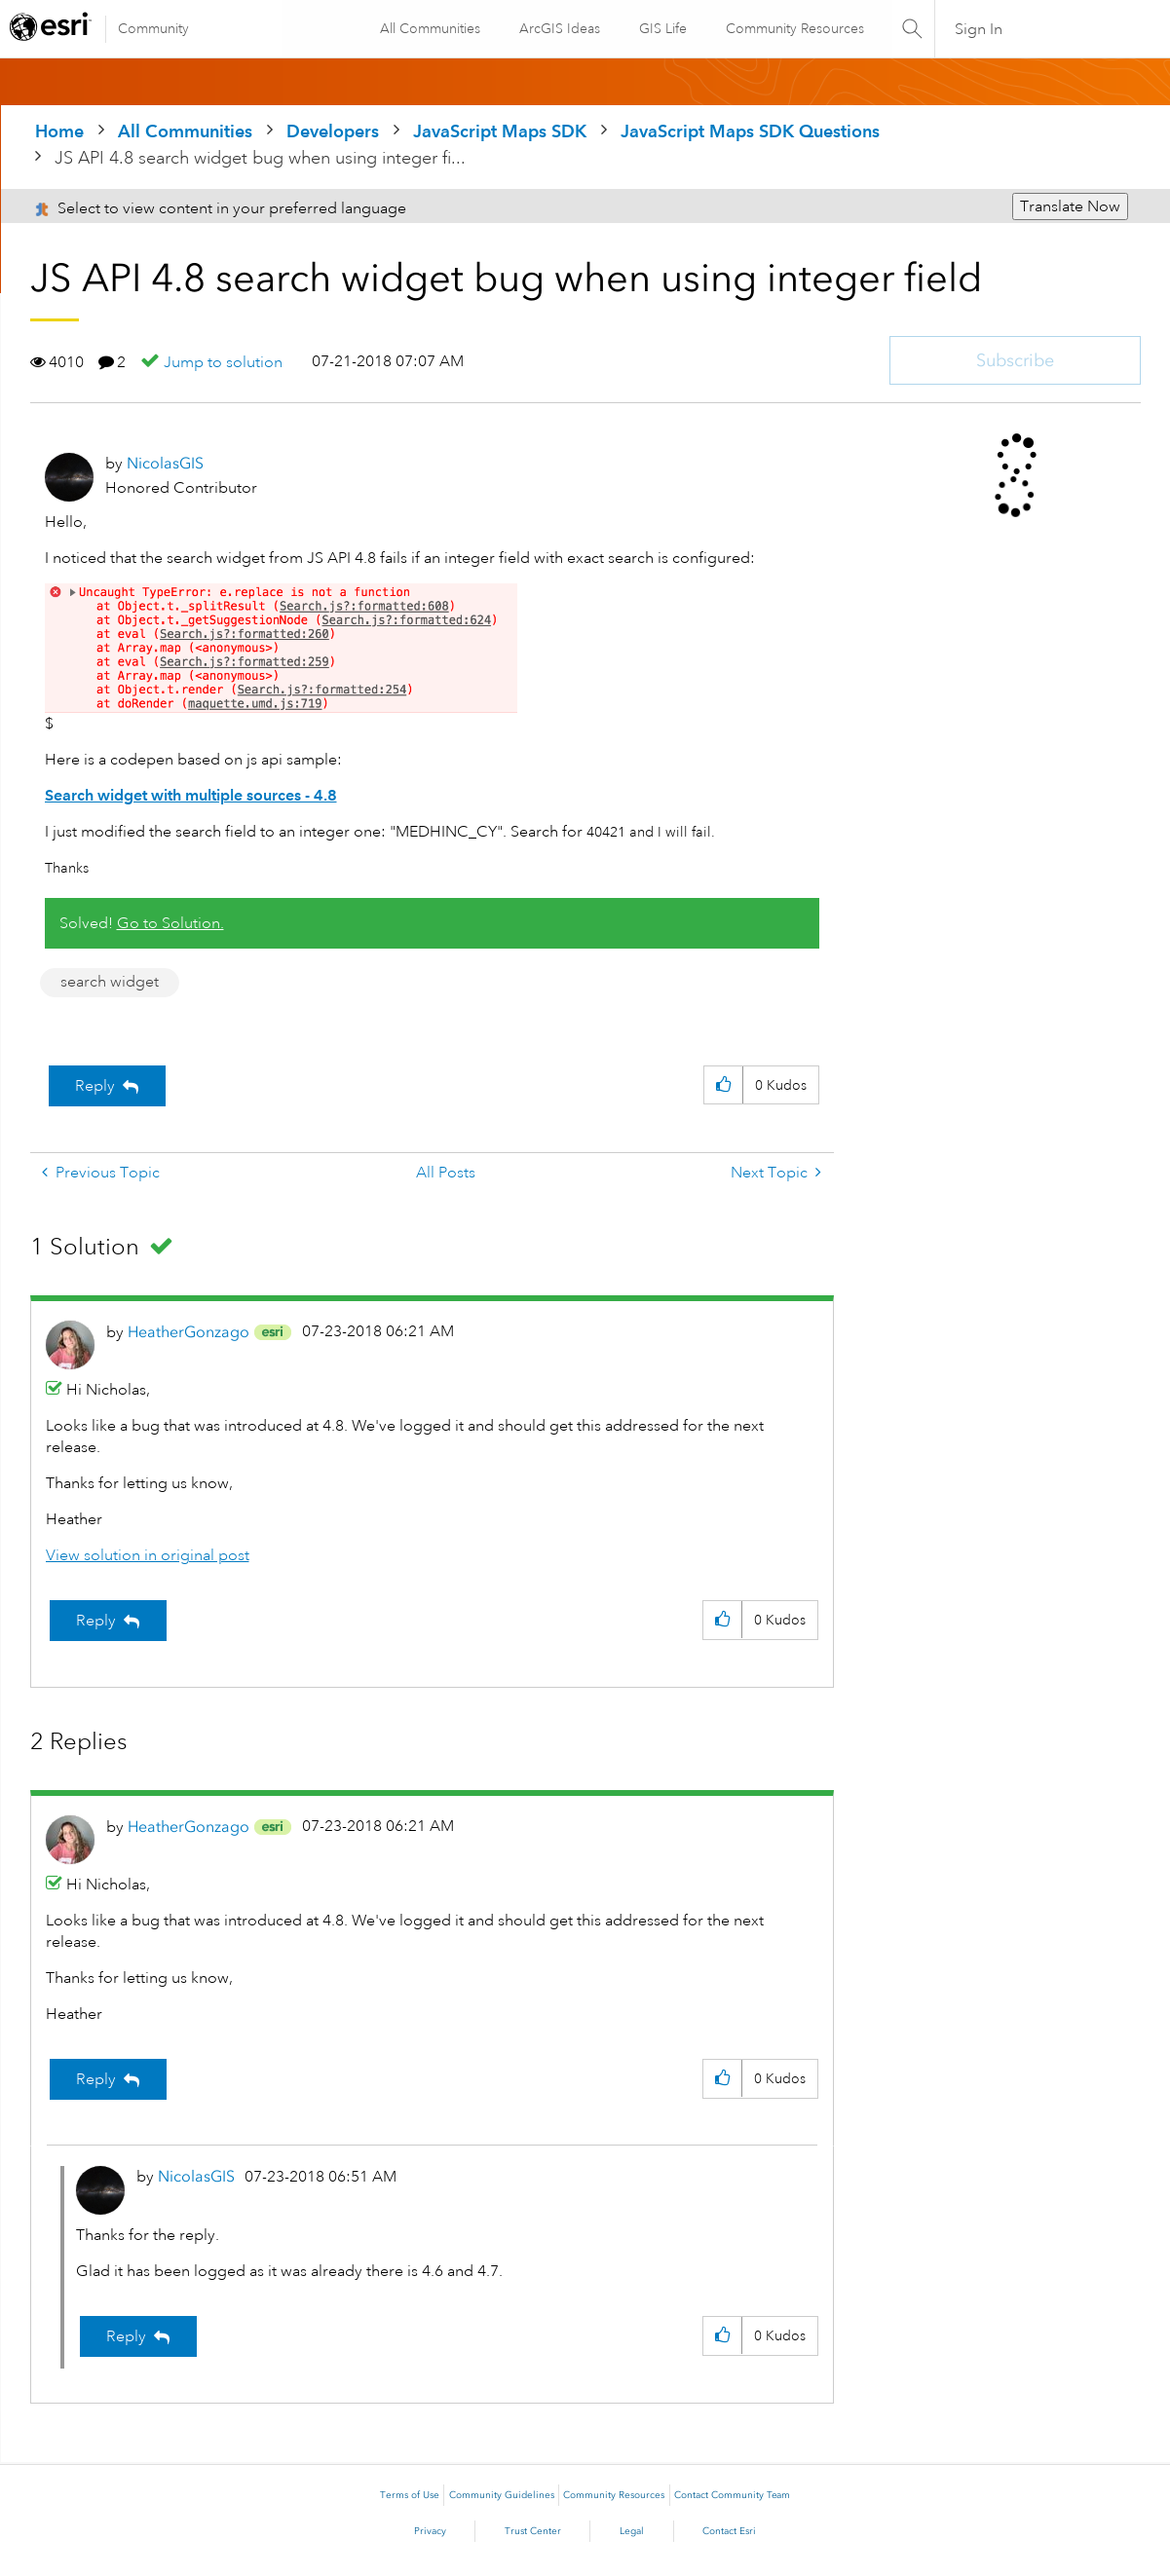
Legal (632, 2531)
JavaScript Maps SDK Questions (750, 131)
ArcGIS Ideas (558, 28)
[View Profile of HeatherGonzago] (188, 1332)
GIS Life (662, 28)
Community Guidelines (501, 2495)
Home (59, 131)
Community (153, 28)
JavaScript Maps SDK (499, 131)
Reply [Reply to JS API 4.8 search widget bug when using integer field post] (95, 1086)
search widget (109, 981)
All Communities (429, 28)
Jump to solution (223, 362)
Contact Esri (729, 2531)
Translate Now (1070, 206)
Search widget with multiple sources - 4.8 (191, 795)
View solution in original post (147, 1555)
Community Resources (794, 28)
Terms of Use (409, 2495)
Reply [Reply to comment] (96, 1620)
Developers (332, 131)
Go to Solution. (170, 923)
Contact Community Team (732, 2495)
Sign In (978, 29)
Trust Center (533, 2531)
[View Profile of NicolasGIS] (165, 463)
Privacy (430, 2531)
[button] (723, 1085)
